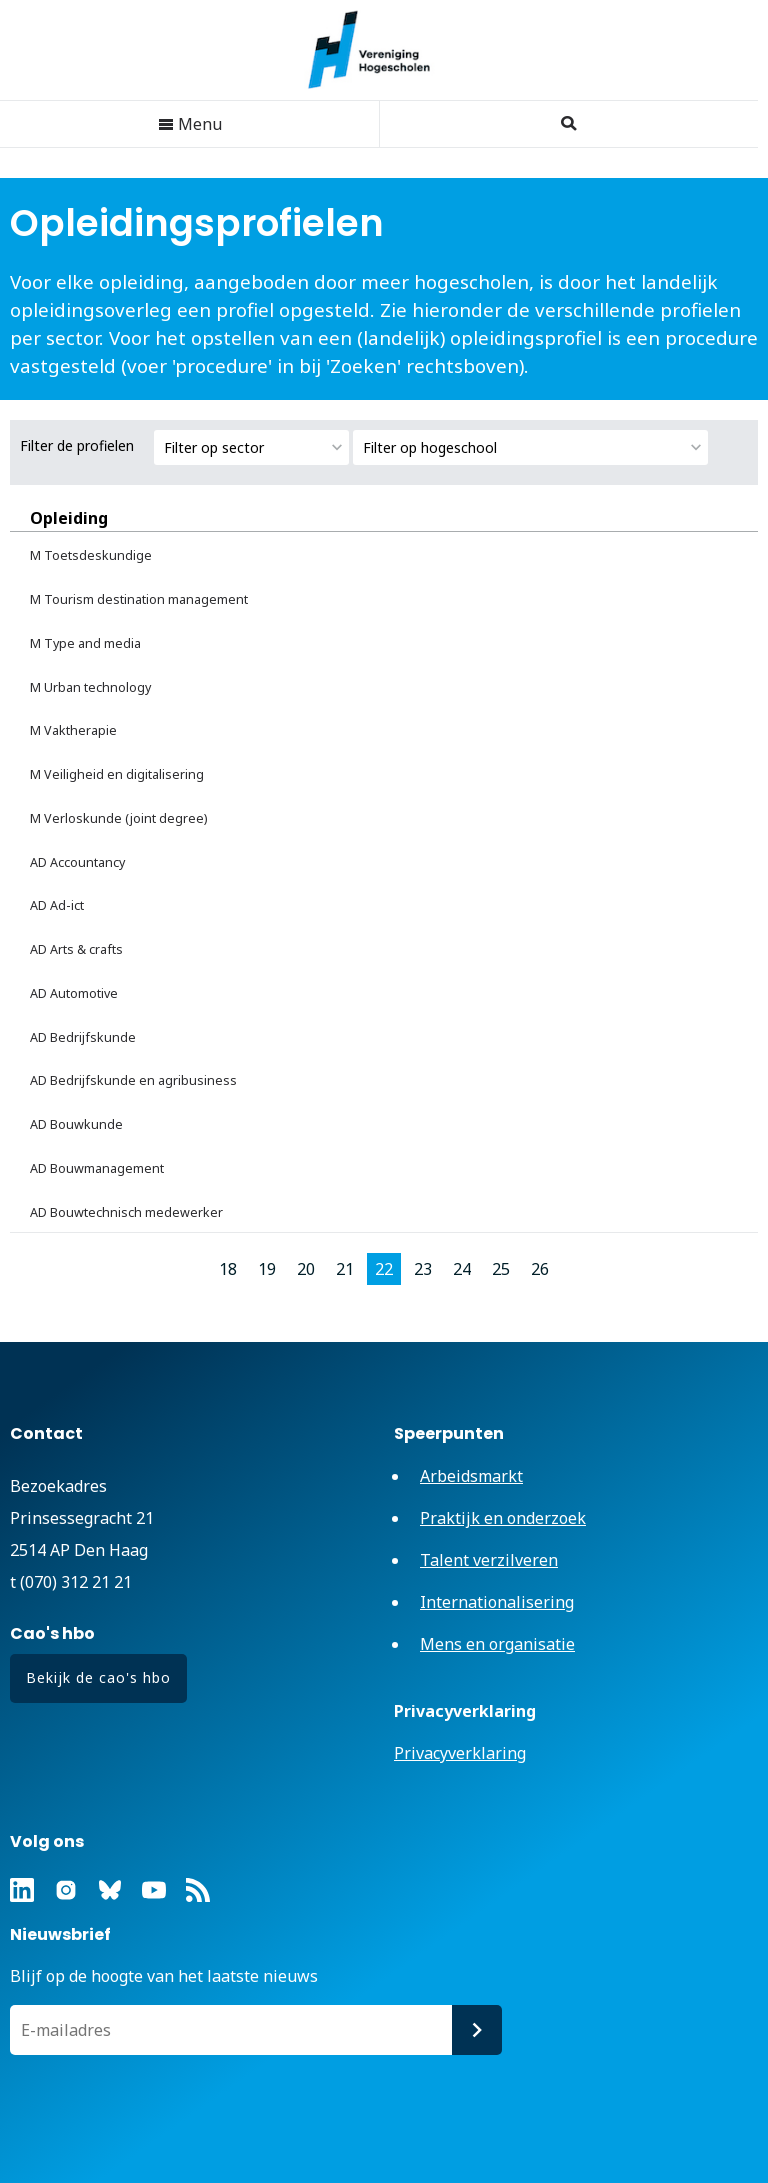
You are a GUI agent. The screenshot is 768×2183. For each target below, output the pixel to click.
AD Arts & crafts (76, 949)
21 (345, 1269)
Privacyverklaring (460, 1753)
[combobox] (251, 447)
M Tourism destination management (139, 599)
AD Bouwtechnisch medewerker (126, 1212)
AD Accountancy (77, 862)
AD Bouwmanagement (97, 1168)
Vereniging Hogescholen (379, 50)
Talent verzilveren (489, 1560)
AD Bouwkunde (76, 1124)
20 (306, 1269)
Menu (190, 124)
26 (540, 1269)
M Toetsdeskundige (91, 555)
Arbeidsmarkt (471, 1476)
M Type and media (85, 643)
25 (501, 1269)
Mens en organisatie (497, 1644)
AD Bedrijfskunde (83, 1037)
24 (462, 1269)
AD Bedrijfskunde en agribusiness (133, 1080)
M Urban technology (90, 687)
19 (267, 1269)
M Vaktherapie (73, 730)
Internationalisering (497, 1602)
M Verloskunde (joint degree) (118, 818)
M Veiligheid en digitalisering (117, 774)
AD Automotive (74, 993)
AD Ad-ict (57, 905)
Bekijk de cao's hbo (98, 1677)
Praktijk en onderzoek (503, 1518)
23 (423, 1269)
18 (228, 1269)
